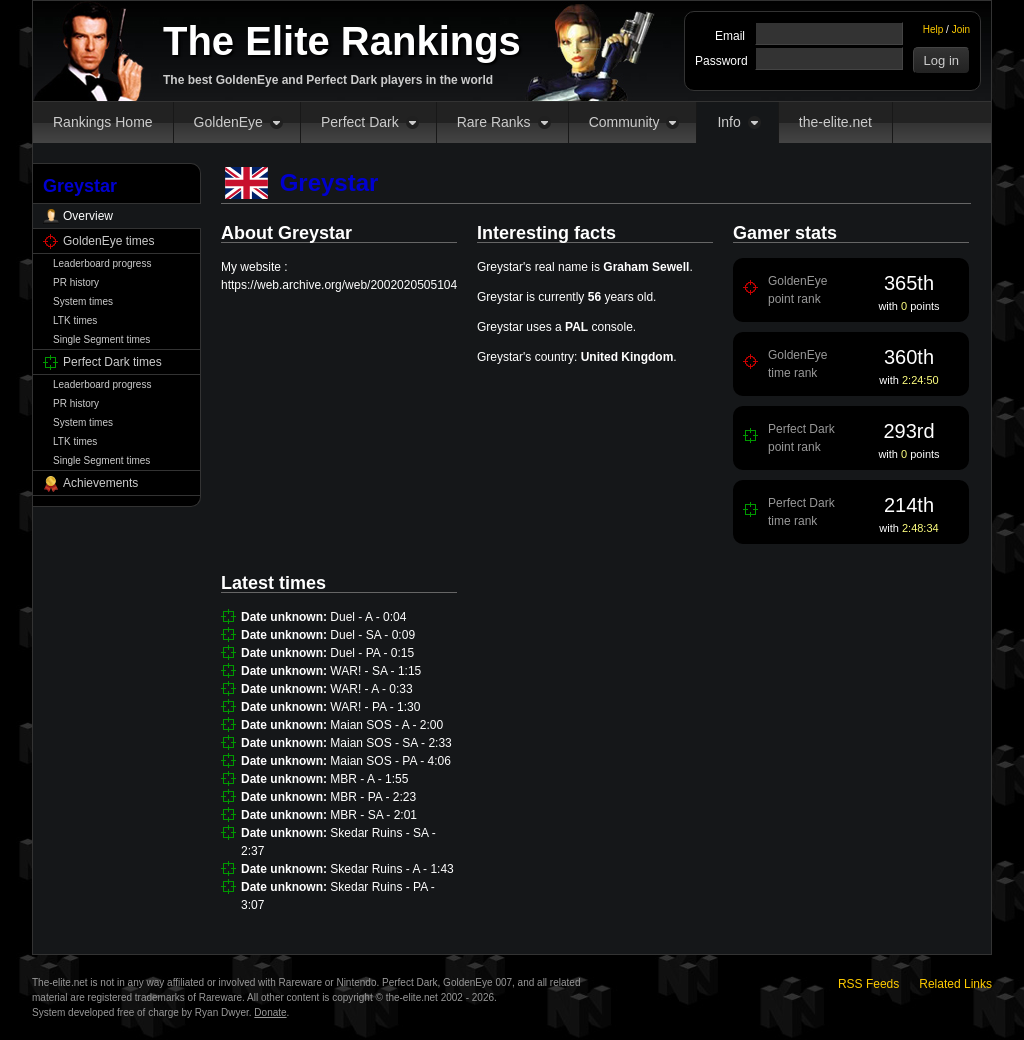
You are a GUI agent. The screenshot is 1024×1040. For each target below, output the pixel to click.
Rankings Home (103, 122)
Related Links (955, 984)
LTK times (75, 320)
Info (728, 122)
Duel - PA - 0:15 (372, 653)
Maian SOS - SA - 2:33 (390, 743)
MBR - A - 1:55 (369, 779)
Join (961, 29)
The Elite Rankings (342, 41)
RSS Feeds (868, 984)
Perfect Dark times (112, 362)
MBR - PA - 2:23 (373, 797)
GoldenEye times (108, 241)
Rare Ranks (494, 122)
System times (83, 301)
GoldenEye (228, 122)
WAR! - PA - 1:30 (375, 707)
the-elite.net (835, 122)
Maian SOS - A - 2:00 (386, 725)
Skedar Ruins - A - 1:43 (391, 869)
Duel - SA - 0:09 (372, 635)
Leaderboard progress (102, 263)
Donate (270, 1012)
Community (624, 122)
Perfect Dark (360, 122)
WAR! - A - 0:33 (371, 689)
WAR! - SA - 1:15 (375, 671)
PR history (76, 282)
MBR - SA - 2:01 (373, 815)
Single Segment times (101, 339)
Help (933, 29)
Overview (88, 216)
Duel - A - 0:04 (368, 617)
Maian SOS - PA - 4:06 (390, 761)
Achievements (100, 483)
